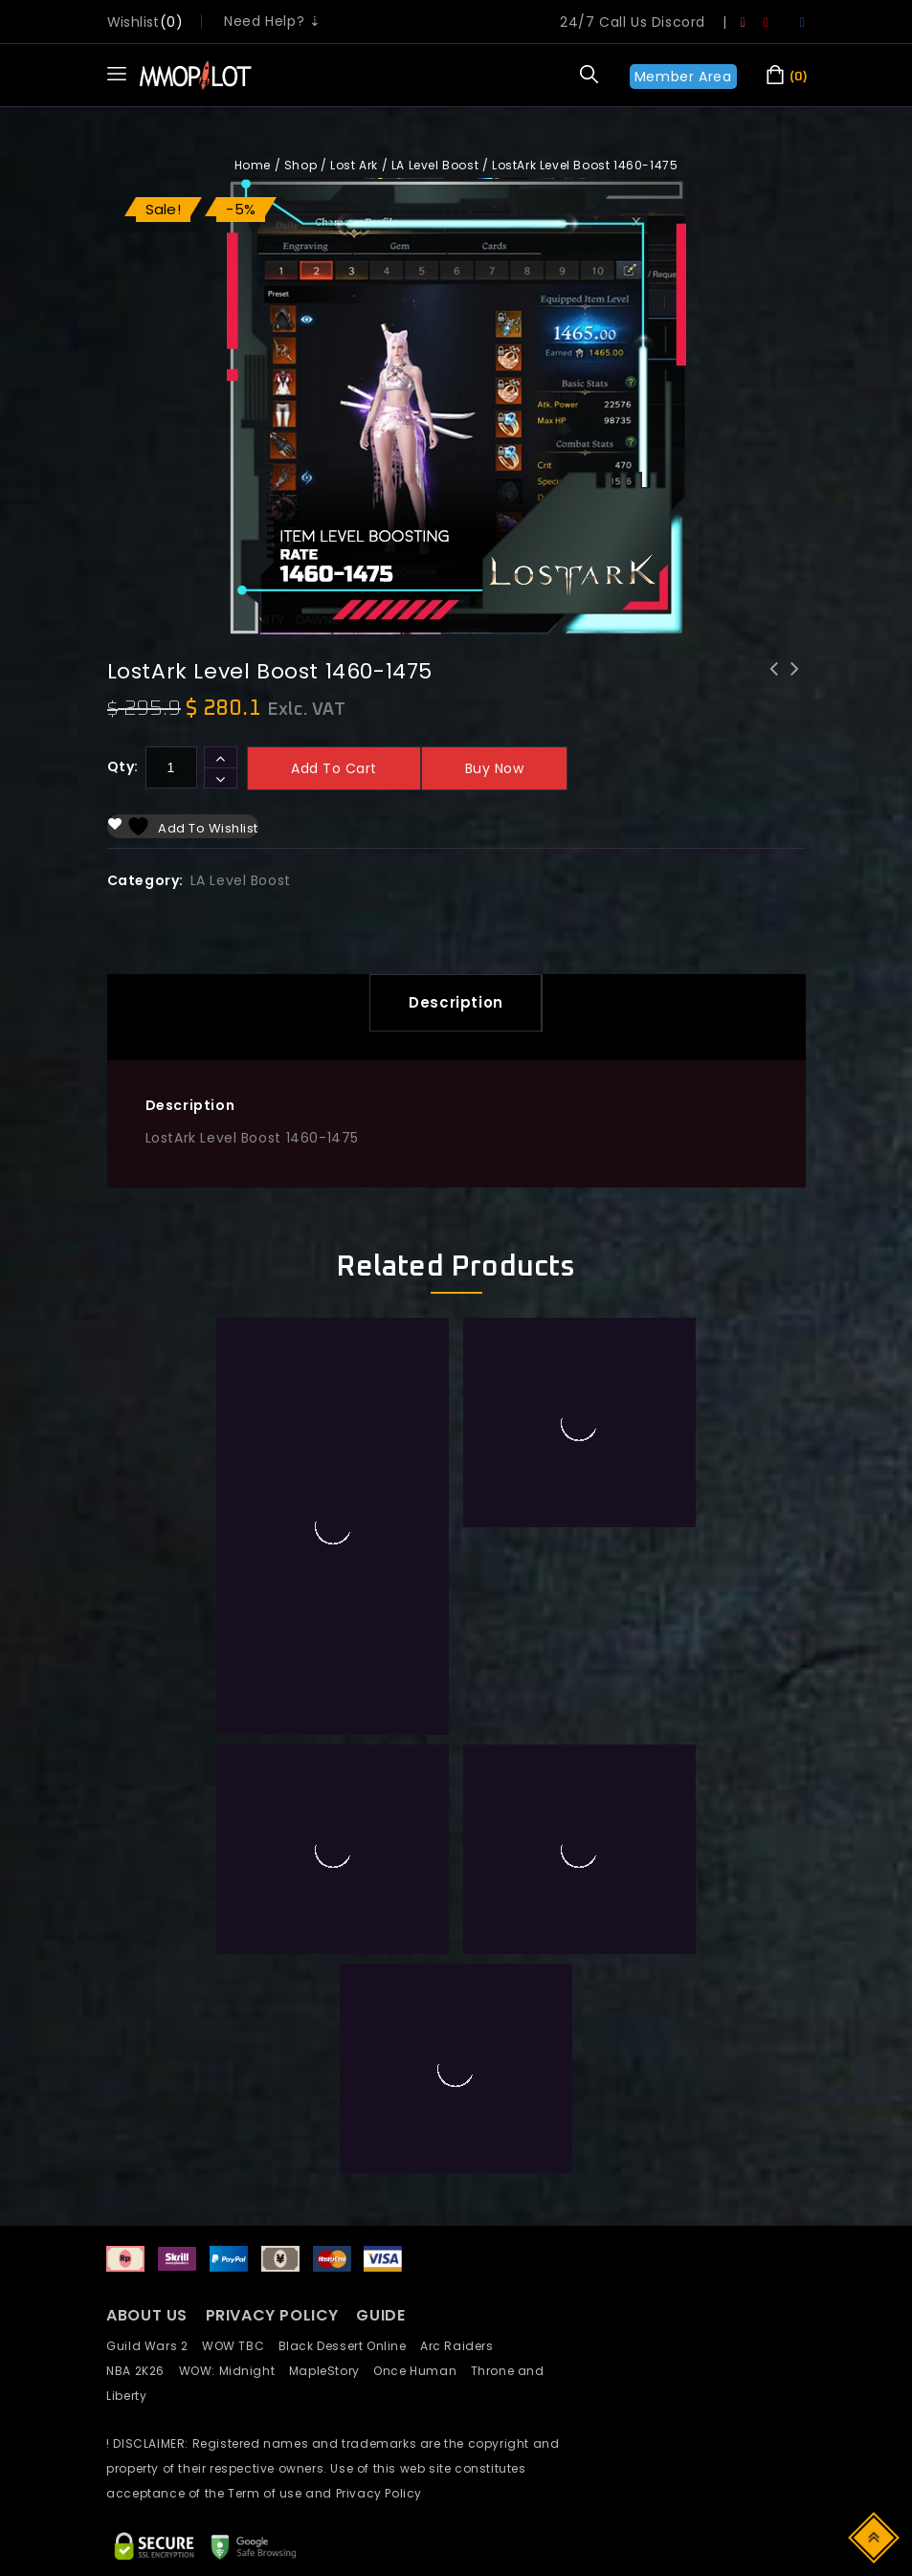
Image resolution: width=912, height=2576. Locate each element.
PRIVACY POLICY (275, 2108)
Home (252, 165)
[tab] (456, 1003)
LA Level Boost (434, 165)
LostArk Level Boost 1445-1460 (774, 681)
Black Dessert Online (349, 2138)
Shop (300, 165)
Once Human (421, 2163)
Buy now (494, 768)
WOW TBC (240, 2138)
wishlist (133, 22)
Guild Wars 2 (152, 2138)
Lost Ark (354, 165)
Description (456, 1002)
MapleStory (331, 2163)
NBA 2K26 (142, 2163)
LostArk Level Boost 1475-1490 (795, 681)
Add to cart (334, 768)
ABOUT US (147, 2108)
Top (875, 2536)
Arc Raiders (461, 2138)
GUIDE (380, 2108)
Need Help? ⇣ (272, 21)
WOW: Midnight (234, 2163)
